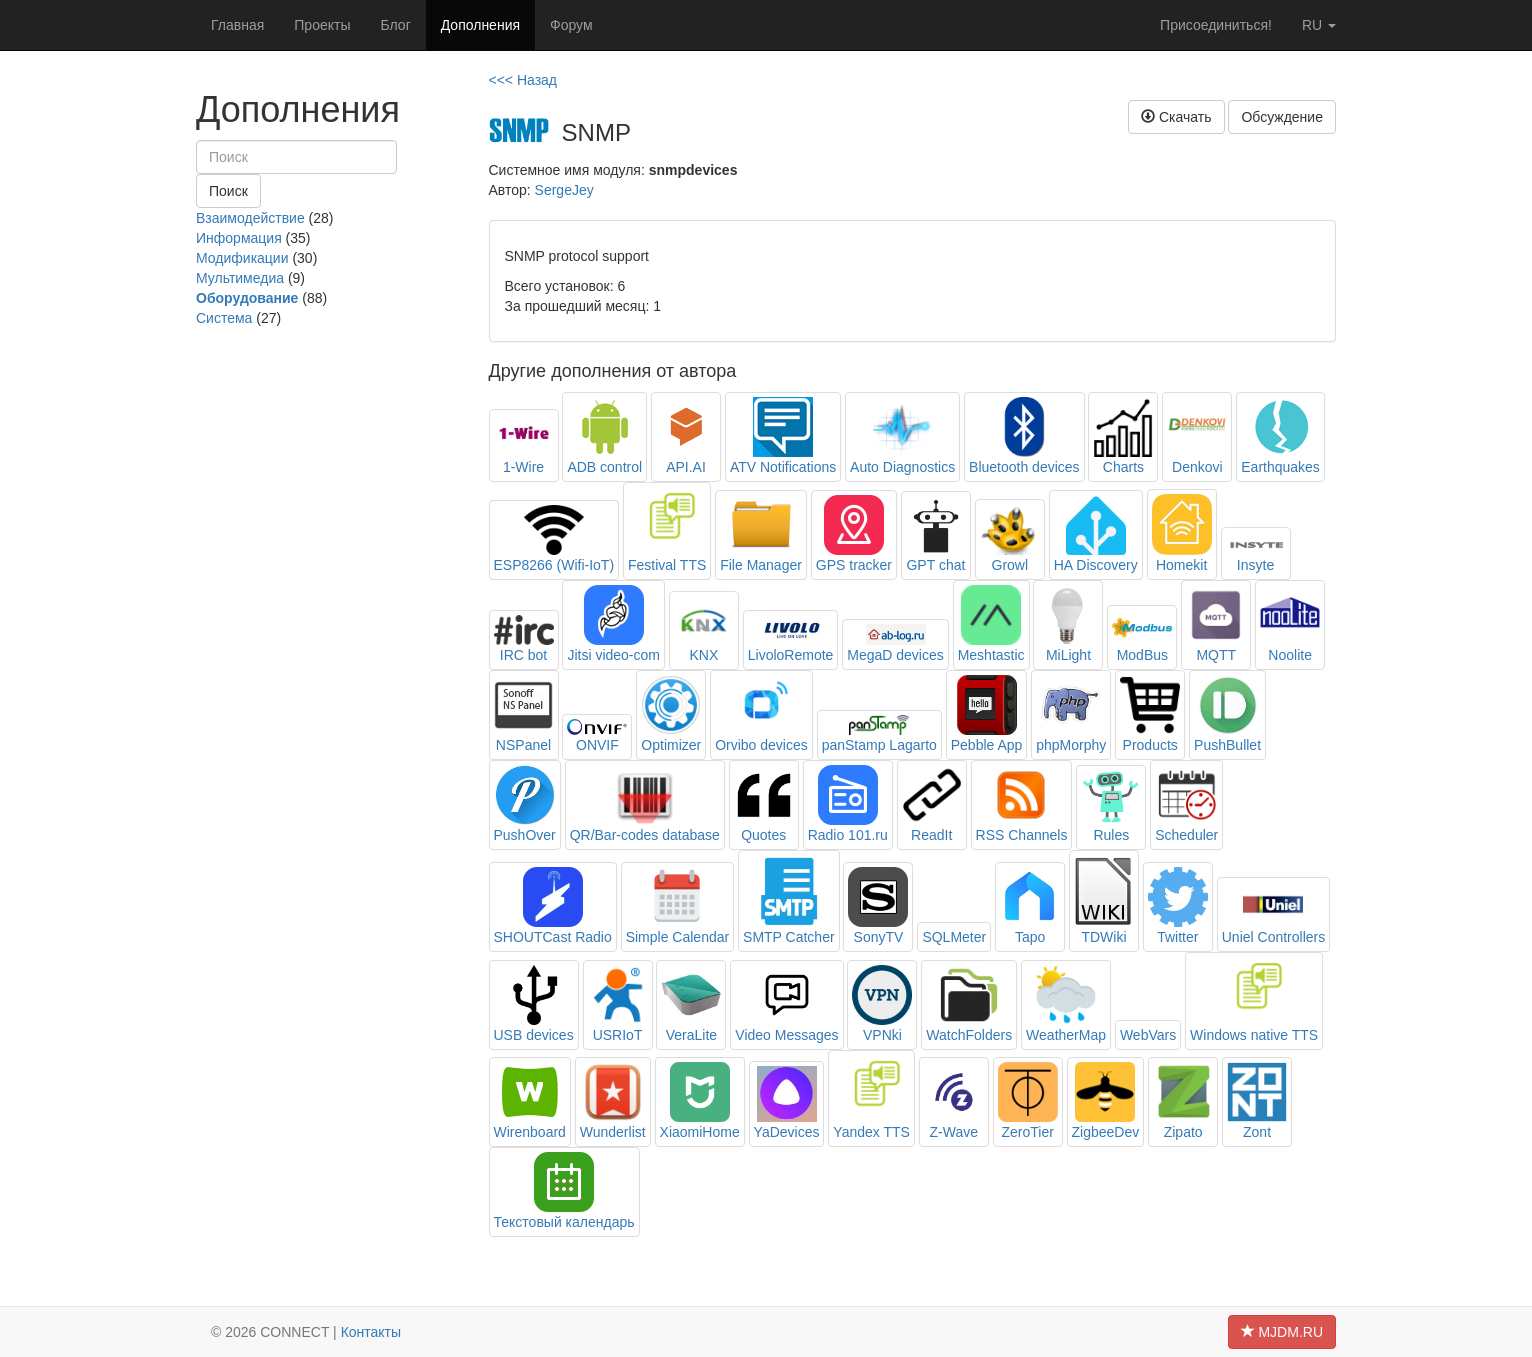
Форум (571, 25)
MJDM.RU (1282, 1332)
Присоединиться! (1216, 25)
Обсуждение (1282, 117)
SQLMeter (954, 937)
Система (224, 318)
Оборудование (247, 298)
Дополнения (480, 25)
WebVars (1148, 1035)
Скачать (1176, 117)
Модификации (242, 258)
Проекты (322, 25)
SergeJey (564, 190)
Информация (239, 238)
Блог (395, 25)
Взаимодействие (250, 218)
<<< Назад (523, 80)
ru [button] (1319, 25)
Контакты (371, 1332)
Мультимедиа (240, 278)
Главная (237, 25)
